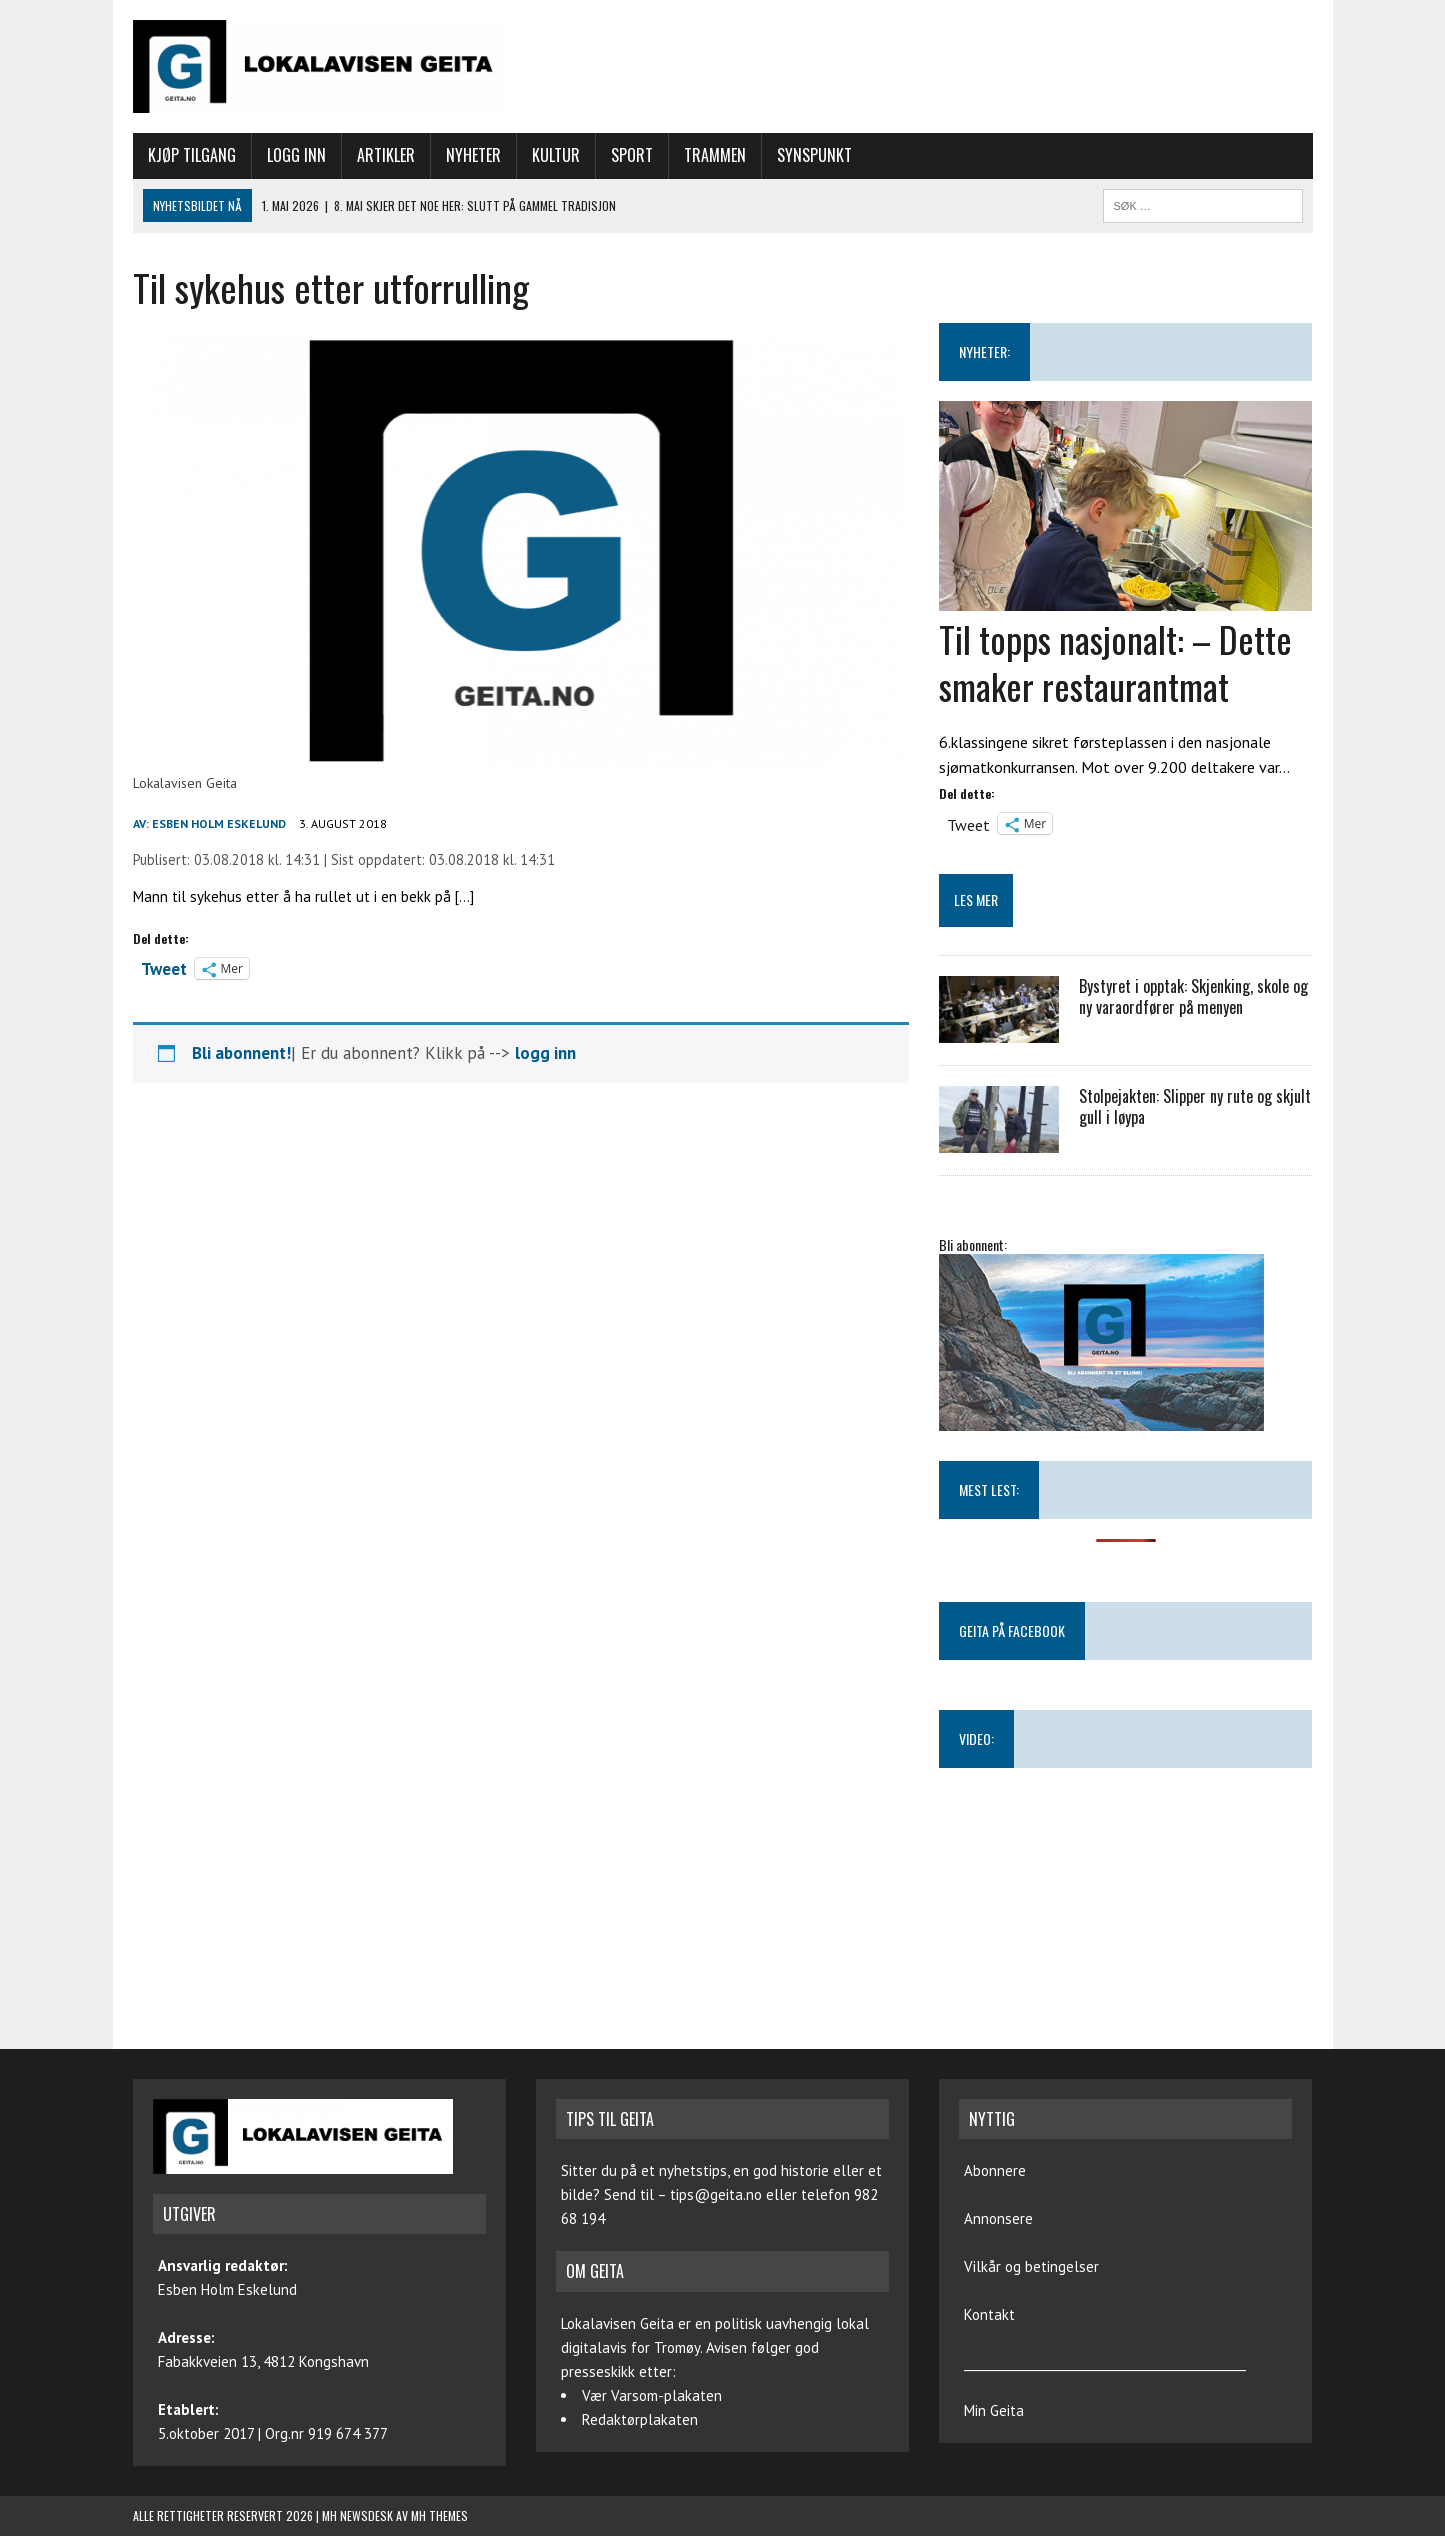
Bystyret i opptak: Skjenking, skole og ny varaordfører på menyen (1193, 996)
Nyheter (473, 155)
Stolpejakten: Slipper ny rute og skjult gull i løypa (1195, 1106)
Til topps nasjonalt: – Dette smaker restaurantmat (1115, 662)
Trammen (715, 155)
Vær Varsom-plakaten (652, 2395)
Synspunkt (814, 155)
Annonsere (998, 2218)
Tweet (164, 967)
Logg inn (296, 155)
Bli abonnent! (241, 1053)
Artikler (386, 155)
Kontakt (989, 2314)
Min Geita (994, 2410)
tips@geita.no (716, 2194)
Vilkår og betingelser (1031, 2266)
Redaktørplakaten (640, 2419)
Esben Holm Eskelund (219, 823)
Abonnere (995, 2170)
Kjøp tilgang (192, 155)
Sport (632, 155)
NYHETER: (984, 351)
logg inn (545, 1053)
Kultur (556, 155)
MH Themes (439, 2515)
